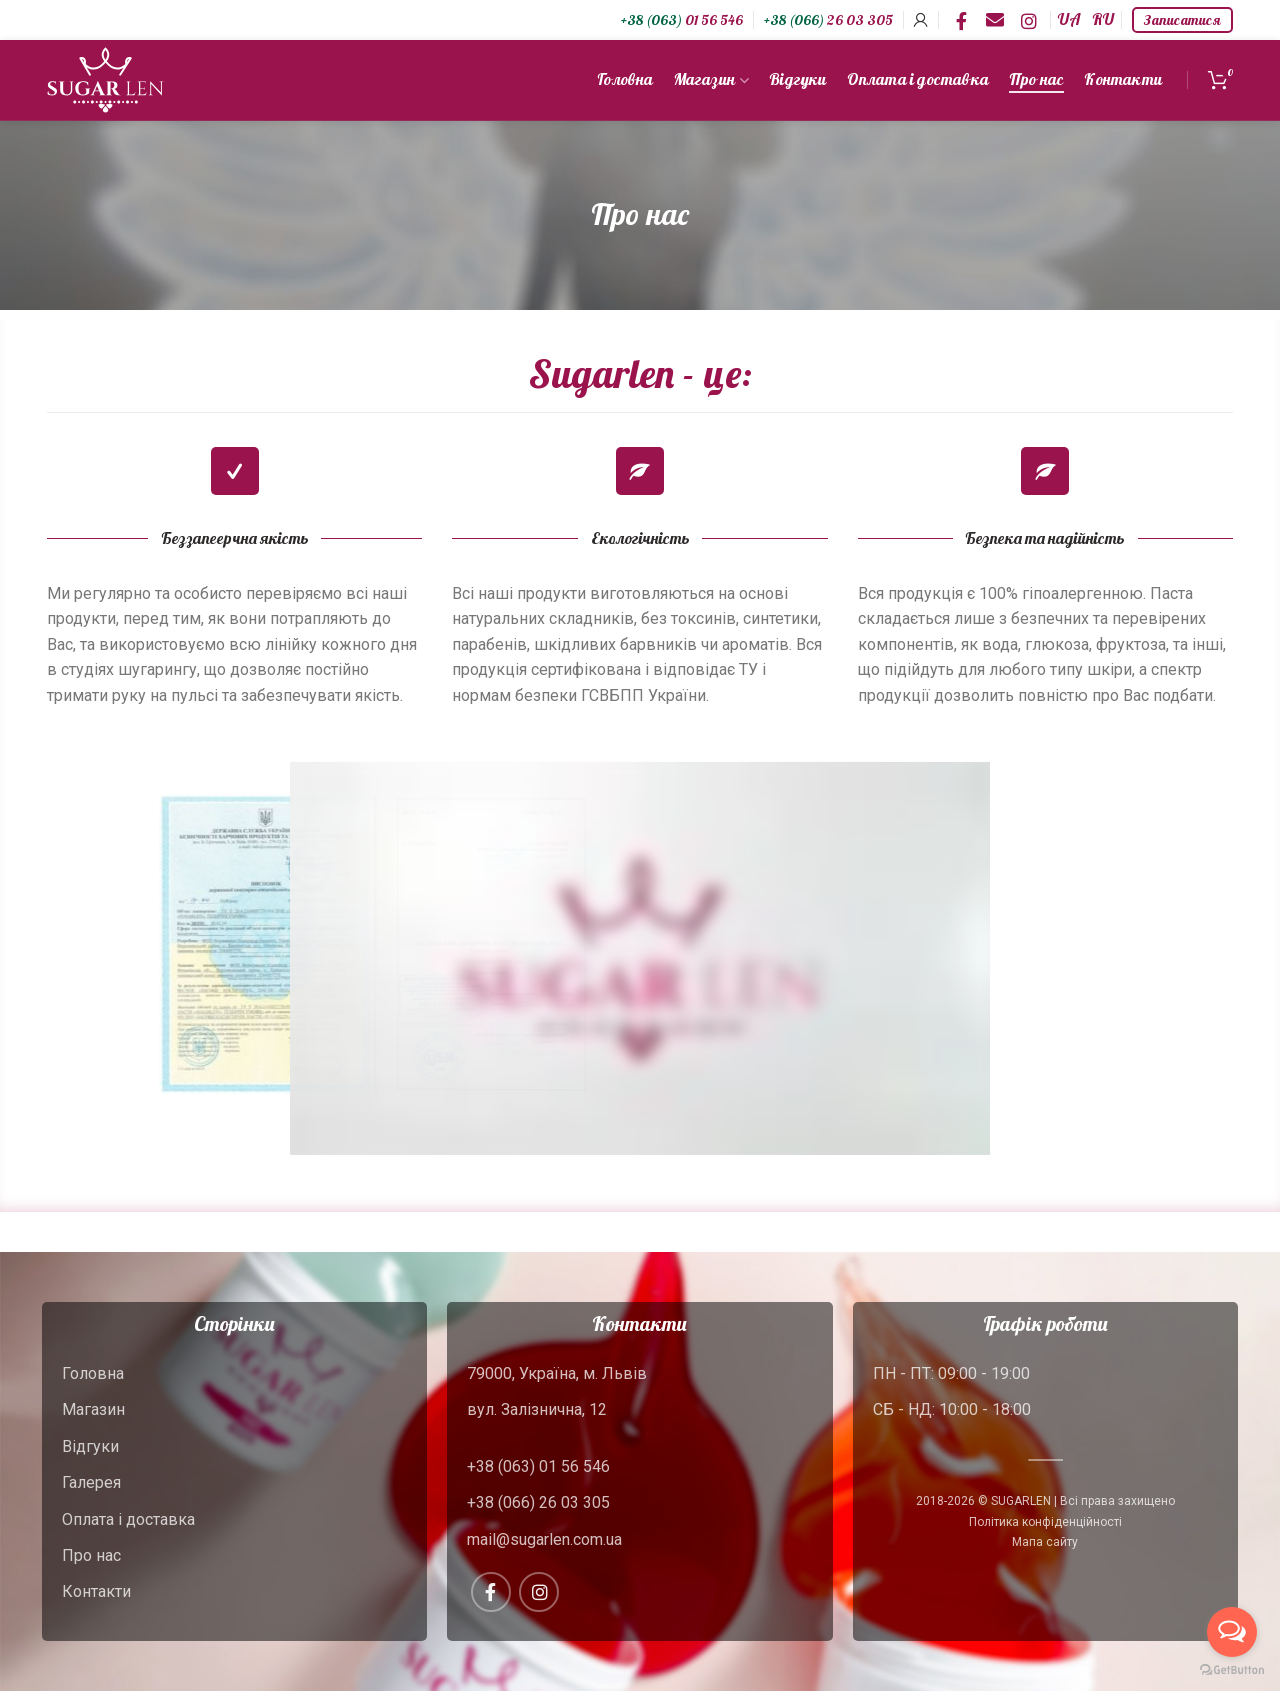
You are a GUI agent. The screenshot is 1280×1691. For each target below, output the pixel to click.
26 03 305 (828, 20)
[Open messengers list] (1232, 1632)
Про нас (91, 1555)
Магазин (93, 1409)
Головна (93, 1373)
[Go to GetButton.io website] (1232, 1670)
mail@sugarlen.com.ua (544, 1539)
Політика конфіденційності (1045, 1522)
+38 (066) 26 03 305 (538, 1502)
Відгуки (90, 1446)
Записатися (1182, 20)
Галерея (91, 1482)
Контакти (96, 1591)
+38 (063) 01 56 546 (538, 1466)
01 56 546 (682, 20)
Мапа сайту (1045, 1542)
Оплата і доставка (128, 1519)
